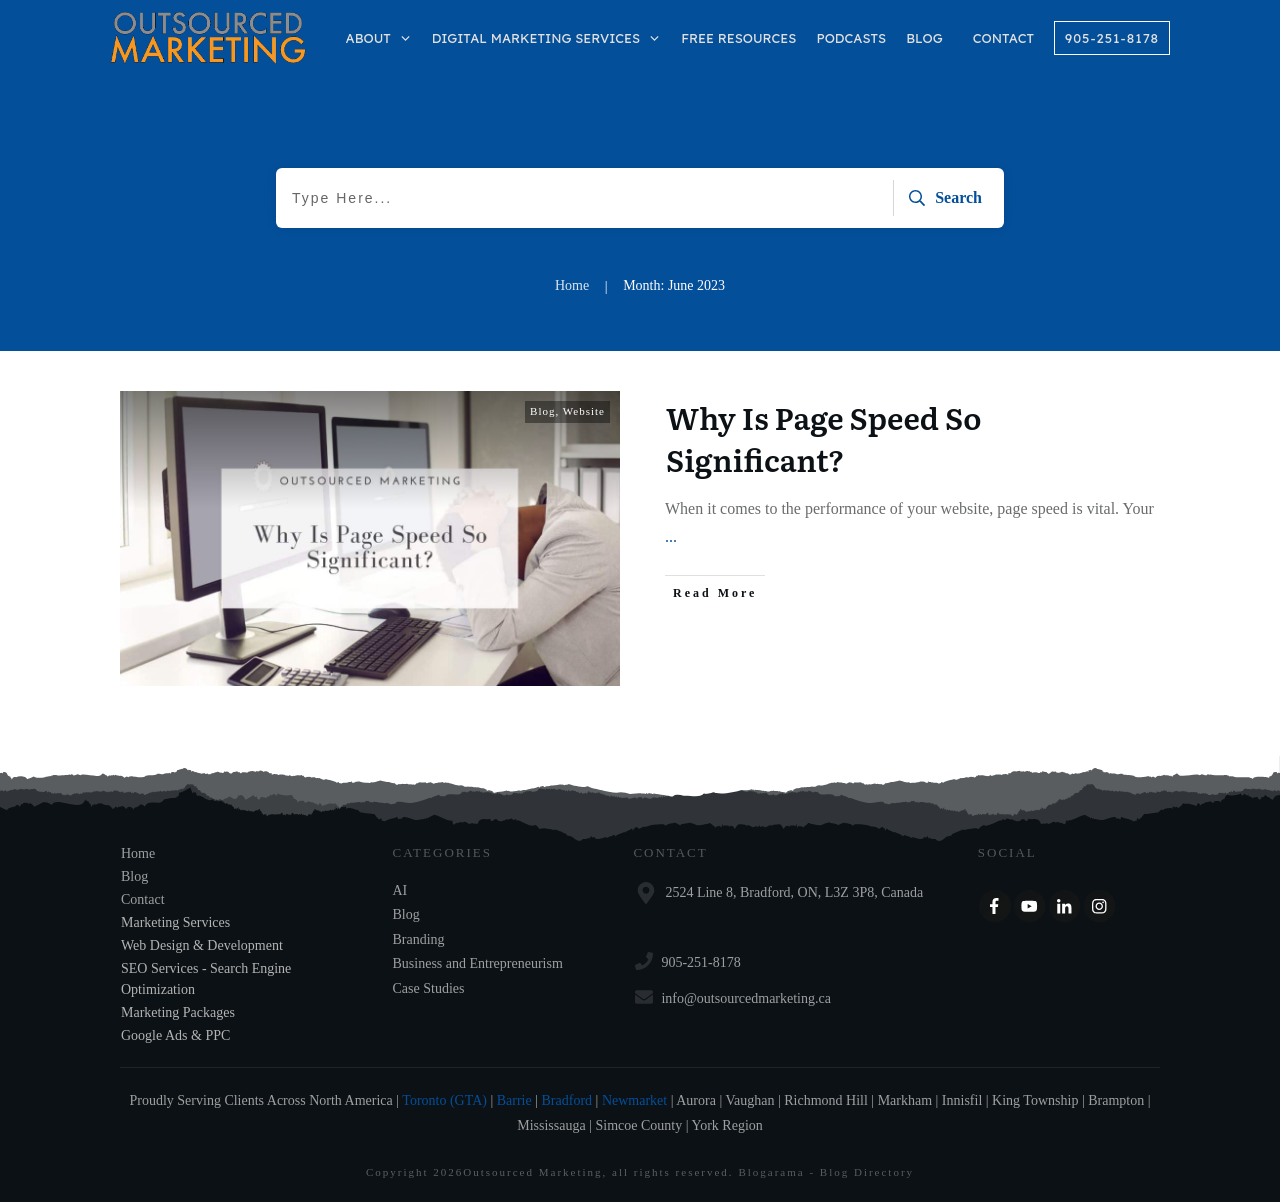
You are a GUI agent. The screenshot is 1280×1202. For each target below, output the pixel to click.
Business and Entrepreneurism (478, 963)
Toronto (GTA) (444, 1100)
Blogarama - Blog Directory (826, 1172)
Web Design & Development (202, 945)
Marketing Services (175, 922)
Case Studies (429, 988)
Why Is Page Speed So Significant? (823, 438)
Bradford (567, 1100)
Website (584, 411)
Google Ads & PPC (175, 1035)
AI (400, 890)
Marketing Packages (178, 1012)
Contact (143, 899)
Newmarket (634, 1100)
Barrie (514, 1100)
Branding (419, 939)
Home (138, 853)
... (671, 536)
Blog (542, 411)
